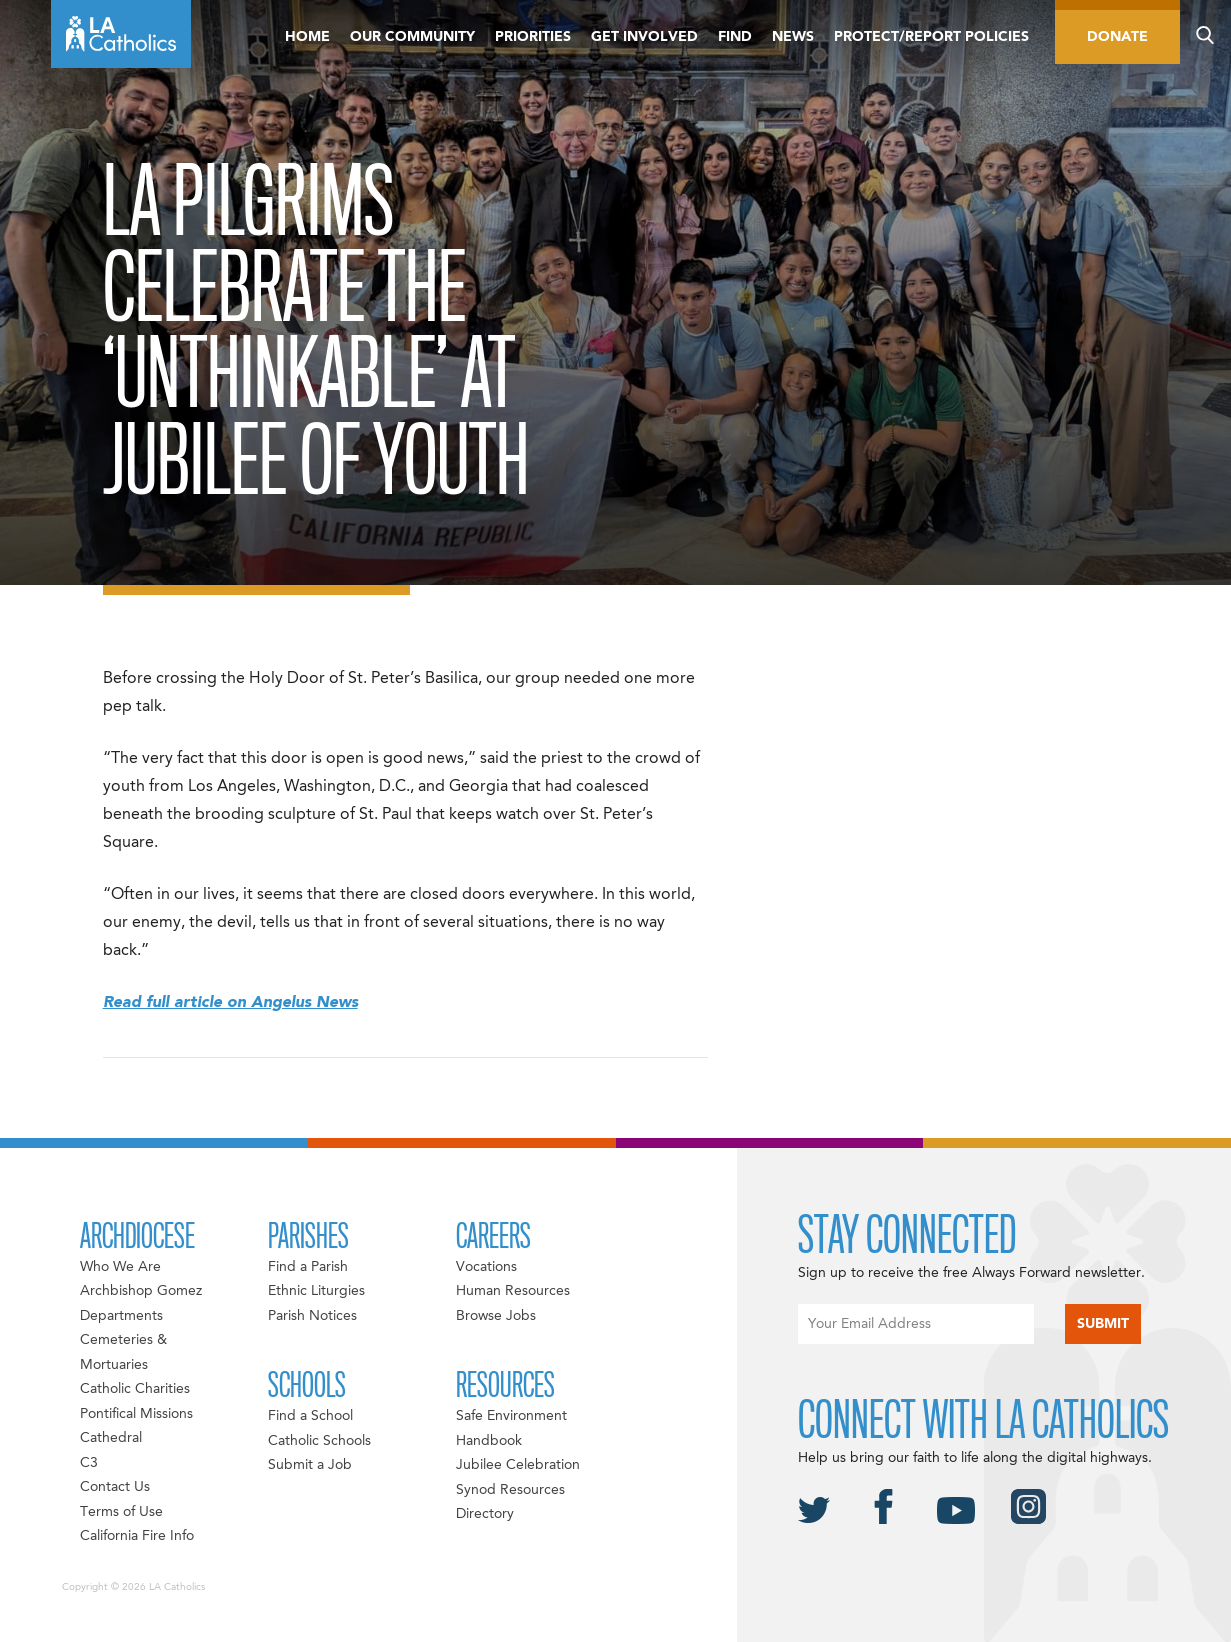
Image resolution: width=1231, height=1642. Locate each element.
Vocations (486, 1267)
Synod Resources (510, 1490)
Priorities (533, 37)
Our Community (412, 37)
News (793, 37)
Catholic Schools (319, 1441)
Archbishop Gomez (141, 1291)
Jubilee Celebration (518, 1465)
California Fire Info (137, 1536)
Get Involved (644, 37)
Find (735, 37)
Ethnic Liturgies (316, 1291)
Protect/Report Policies (931, 37)
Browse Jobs (496, 1316)
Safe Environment (511, 1416)
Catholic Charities (135, 1389)
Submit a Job (310, 1465)
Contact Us (115, 1487)
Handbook (489, 1441)
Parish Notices (312, 1316)
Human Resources (513, 1291)
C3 (89, 1463)
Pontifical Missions (136, 1414)
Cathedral (111, 1438)
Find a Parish (308, 1267)
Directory (485, 1514)
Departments (121, 1316)
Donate (1117, 37)
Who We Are (120, 1267)
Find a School (310, 1416)
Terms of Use (121, 1512)
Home (307, 37)
